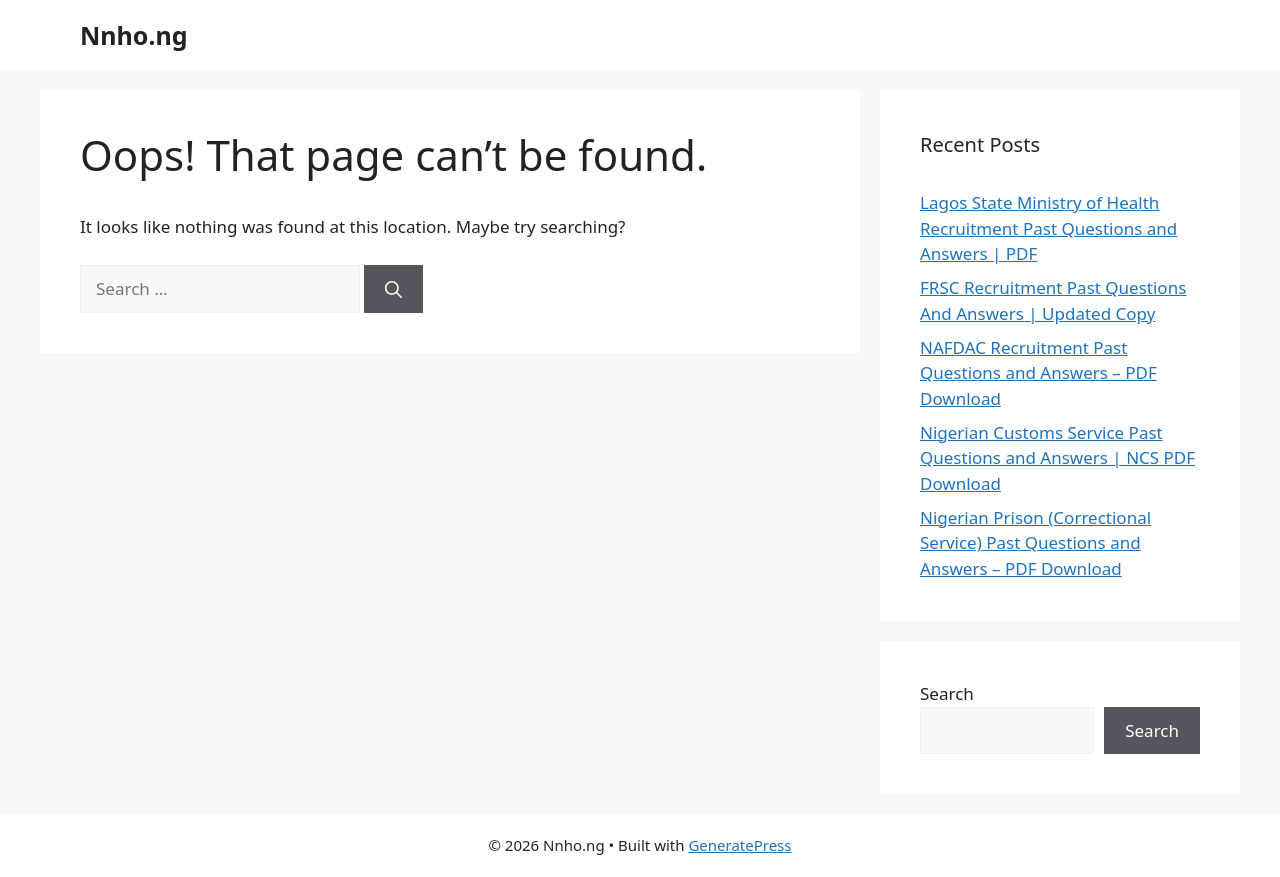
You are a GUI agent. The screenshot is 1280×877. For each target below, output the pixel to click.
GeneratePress (739, 845)
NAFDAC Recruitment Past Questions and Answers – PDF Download (1038, 373)
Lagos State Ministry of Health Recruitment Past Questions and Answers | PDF (1048, 228)
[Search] (393, 289)
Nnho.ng (134, 35)
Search (947, 693)
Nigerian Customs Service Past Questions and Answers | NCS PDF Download (1057, 458)
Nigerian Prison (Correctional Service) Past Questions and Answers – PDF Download (1035, 543)
